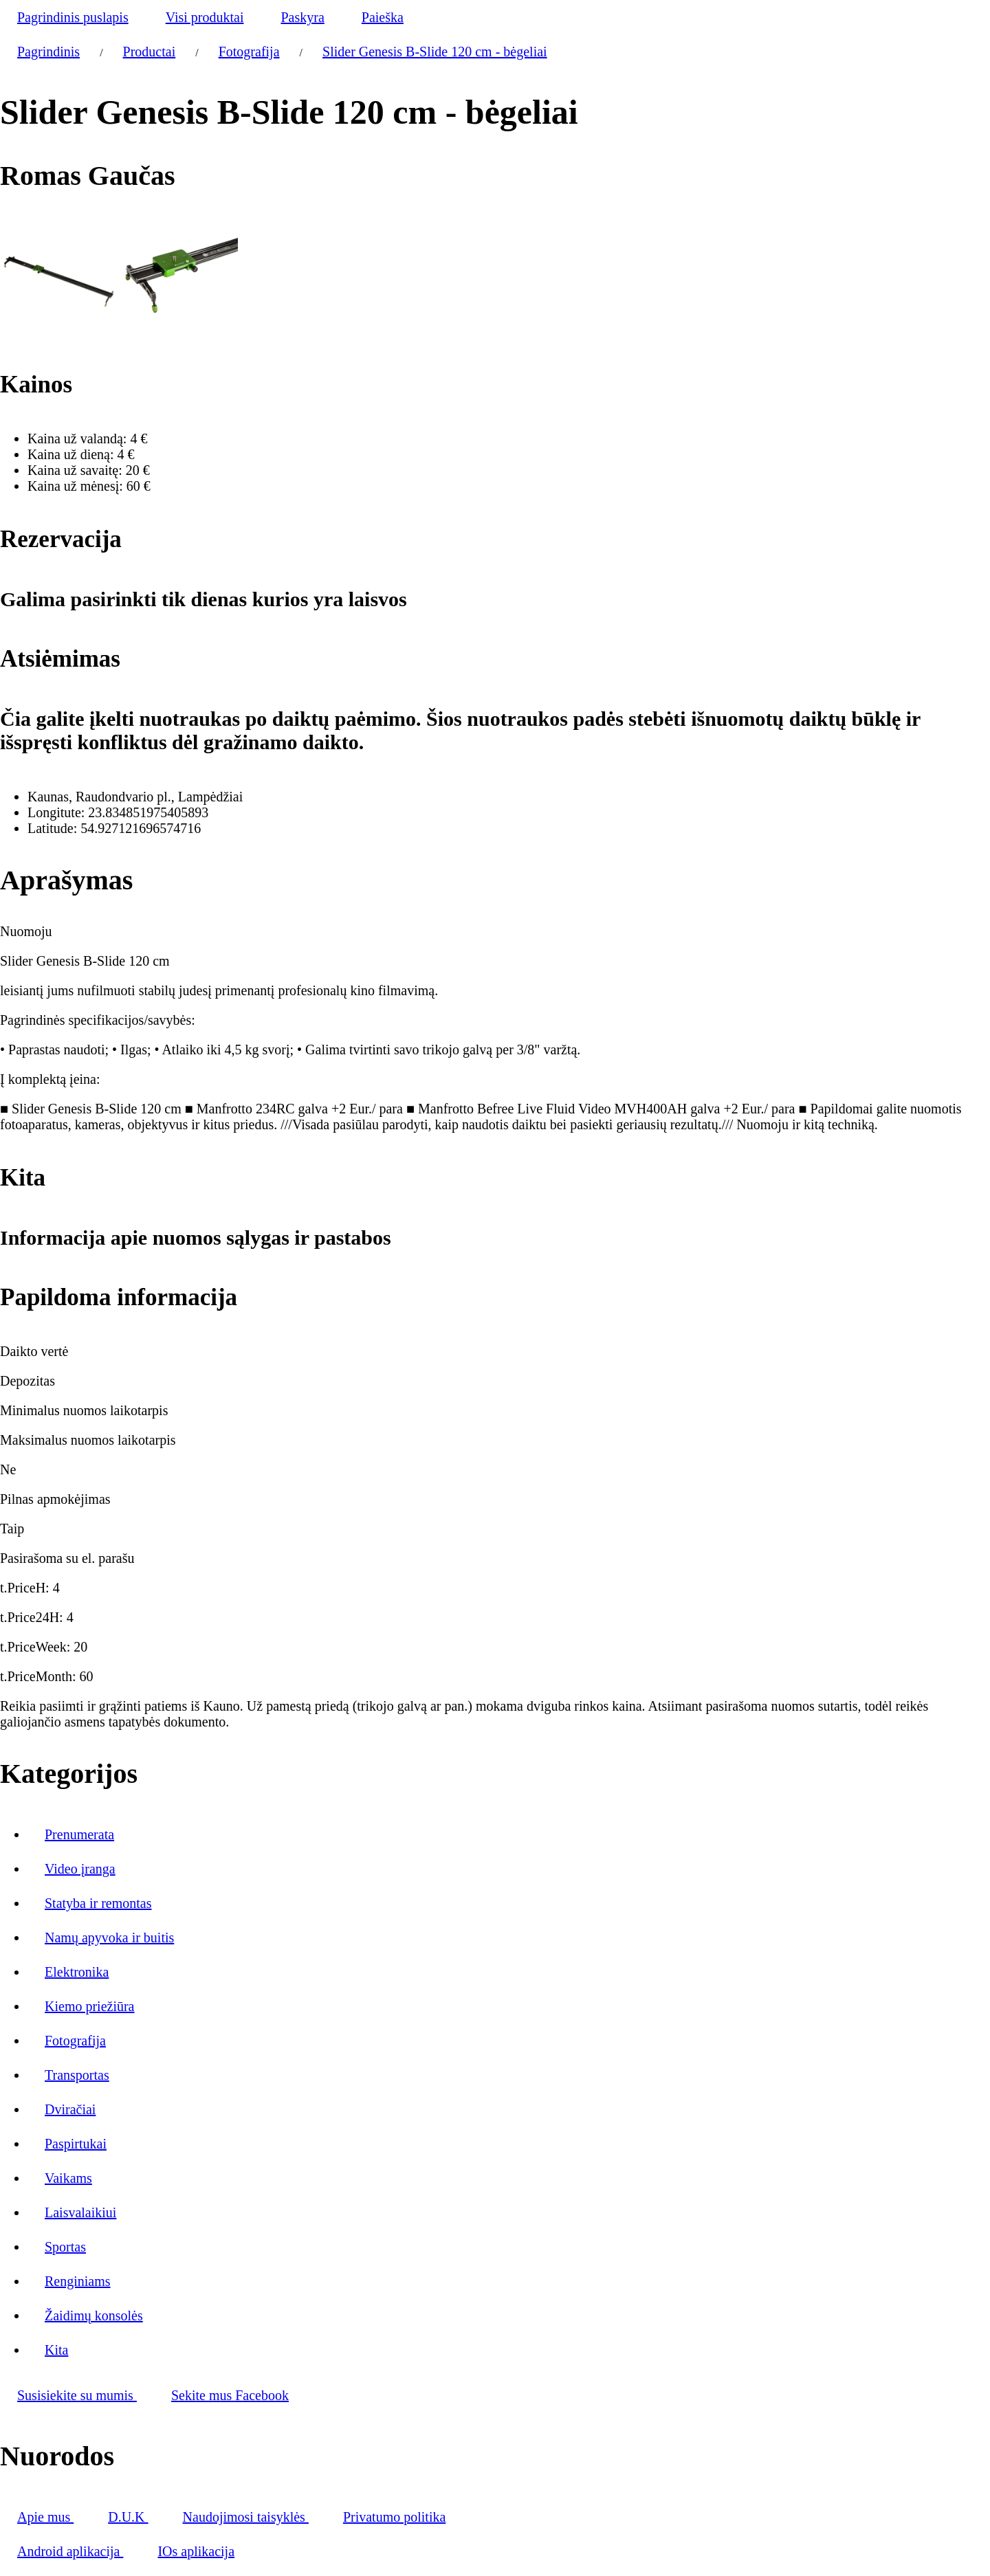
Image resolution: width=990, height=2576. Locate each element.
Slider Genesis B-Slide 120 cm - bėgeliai (434, 51)
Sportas (65, 2246)
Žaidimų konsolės (94, 2315)
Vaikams (68, 2178)
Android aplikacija (70, 2551)
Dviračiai (70, 2109)
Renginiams (78, 2281)
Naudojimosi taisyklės (246, 2516)
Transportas (77, 2075)
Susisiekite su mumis (77, 2395)
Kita (56, 2349)
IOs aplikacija (195, 2551)
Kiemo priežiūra (90, 2006)
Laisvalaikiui (80, 2212)
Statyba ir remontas (98, 1903)
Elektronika (77, 1971)
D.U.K (128, 2516)
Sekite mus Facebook (230, 2395)
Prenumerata (79, 1834)
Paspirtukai (76, 2143)
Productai (149, 51)
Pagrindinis (48, 51)
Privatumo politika (394, 2516)
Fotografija (249, 51)
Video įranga (80, 1868)
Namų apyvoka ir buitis (109, 1937)
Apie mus (45, 2516)
